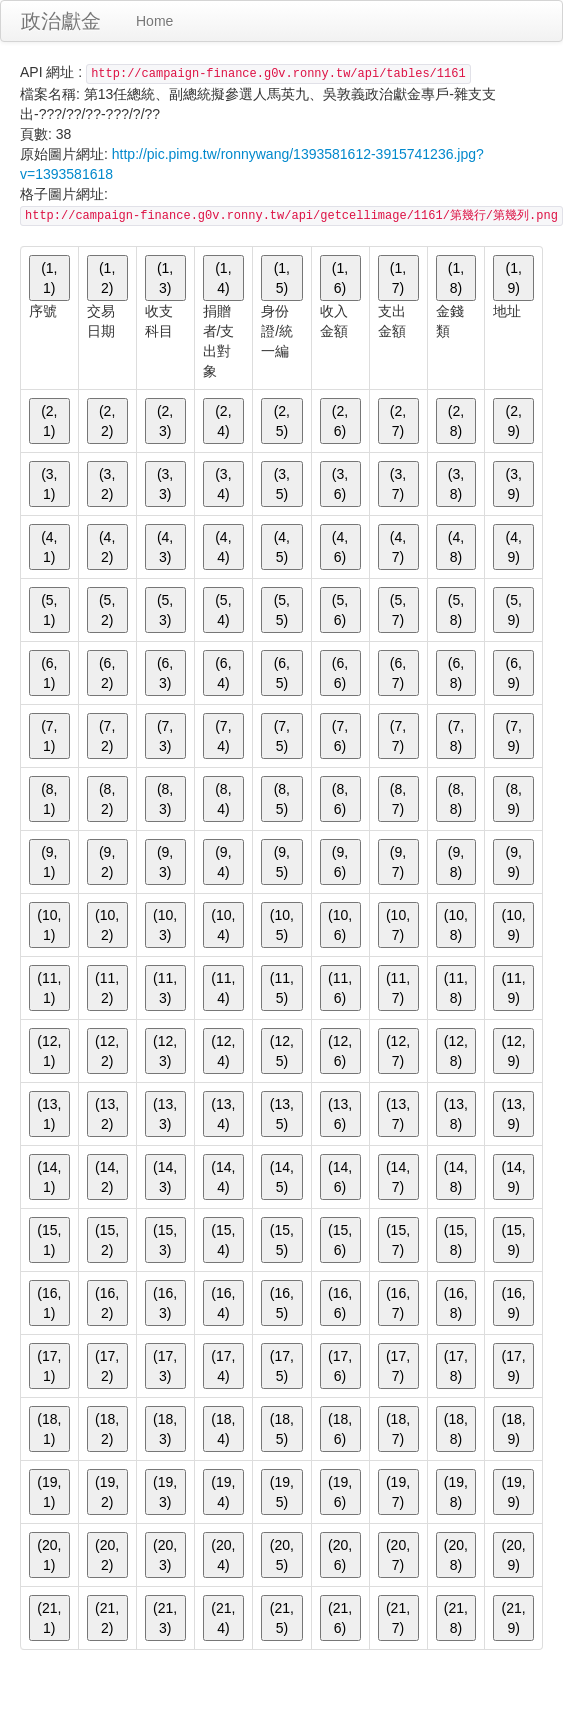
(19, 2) (107, 1492)
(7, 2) (107, 736)
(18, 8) (456, 1429)
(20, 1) (49, 1555)
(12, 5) (282, 1051)
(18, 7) (398, 1429)
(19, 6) (340, 1492)
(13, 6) (340, 1114)
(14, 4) (223, 1177)
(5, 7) (398, 610)
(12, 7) (398, 1051)
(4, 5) (282, 547)
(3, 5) (282, 484)
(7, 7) (398, 736)
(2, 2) (107, 421)
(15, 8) (456, 1240)
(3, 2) (107, 484)
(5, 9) (513, 610)
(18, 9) (514, 1429)
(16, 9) (514, 1303)
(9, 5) (282, 862)
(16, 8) (456, 1303)
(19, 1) (49, 1492)
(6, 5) (282, 673)
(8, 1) (49, 799)
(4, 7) (398, 547)
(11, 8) (456, 988)
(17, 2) (107, 1366)
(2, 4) (223, 421)
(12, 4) (223, 1051)
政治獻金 (61, 21)
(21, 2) (107, 1618)
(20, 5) (282, 1555)
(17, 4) (223, 1366)
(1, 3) (165, 278)
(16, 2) (107, 1303)
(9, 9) (513, 862)
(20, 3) (165, 1555)
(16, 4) (223, 1303)
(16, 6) (340, 1303)
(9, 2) (107, 862)
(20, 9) (514, 1555)
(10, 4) (223, 925)
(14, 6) (340, 1177)
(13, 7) (398, 1114)
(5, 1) (49, 610)
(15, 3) (165, 1240)
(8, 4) (223, 799)
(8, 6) (340, 799)
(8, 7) (398, 799)
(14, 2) (107, 1177)
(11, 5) (282, 988)
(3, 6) (340, 484)
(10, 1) (49, 925)
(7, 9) (513, 736)
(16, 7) (398, 1303)
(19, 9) (514, 1492)
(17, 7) (398, 1366)
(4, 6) (340, 547)
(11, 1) (49, 988)
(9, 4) (223, 862)
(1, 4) (223, 278)
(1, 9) (513, 278)
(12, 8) (456, 1051)
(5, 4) (223, 610)
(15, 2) (107, 1240)
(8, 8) (456, 799)
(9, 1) (49, 862)
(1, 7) (398, 278)
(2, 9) (513, 421)
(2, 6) (340, 421)
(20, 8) (456, 1555)
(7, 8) (456, 736)
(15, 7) (398, 1240)
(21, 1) (49, 1618)
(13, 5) (282, 1114)
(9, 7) (398, 862)
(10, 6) (340, 925)
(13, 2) (107, 1114)
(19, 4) (223, 1492)
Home (154, 21)
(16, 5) (282, 1303)
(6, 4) (223, 673)
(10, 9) (514, 925)
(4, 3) (165, 547)
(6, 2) (107, 673)
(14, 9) (514, 1177)
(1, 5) (282, 278)
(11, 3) (165, 988)
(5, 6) (340, 610)
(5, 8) (456, 610)
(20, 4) (223, 1555)
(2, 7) (398, 421)
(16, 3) (165, 1303)
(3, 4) (223, 484)
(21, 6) (340, 1618)
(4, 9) (513, 547)
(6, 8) (456, 673)
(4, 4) (223, 547)
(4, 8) (456, 547)
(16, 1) (49, 1303)
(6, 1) (49, 673)
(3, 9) (513, 484)
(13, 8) (456, 1114)
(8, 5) (282, 799)
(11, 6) (340, 988)
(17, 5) (282, 1366)
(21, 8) (456, 1618)
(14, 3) (165, 1177)
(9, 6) (340, 862)
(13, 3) (165, 1114)
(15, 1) (49, 1240)
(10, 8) (456, 925)
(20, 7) (398, 1555)
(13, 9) (514, 1114)
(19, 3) (165, 1492)
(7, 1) (49, 736)
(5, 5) (282, 610)
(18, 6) (340, 1429)
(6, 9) (513, 673)
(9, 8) (456, 862)
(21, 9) (514, 1618)
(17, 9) (514, 1366)
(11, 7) (398, 988)
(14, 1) (49, 1177)
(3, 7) (398, 484)
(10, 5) (282, 925)
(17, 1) (49, 1366)
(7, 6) (340, 736)
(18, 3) (165, 1429)
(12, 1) (49, 1051)
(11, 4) (223, 988)
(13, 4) (223, 1114)
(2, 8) (456, 421)
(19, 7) (398, 1492)
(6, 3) (165, 673)
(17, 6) (340, 1366)
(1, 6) (340, 278)
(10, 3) (165, 925)
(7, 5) (282, 736)
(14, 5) (282, 1177)
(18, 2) (107, 1429)
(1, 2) (107, 278)
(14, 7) (398, 1177)
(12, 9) (514, 1051)
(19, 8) (456, 1492)
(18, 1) (49, 1429)
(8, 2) (107, 799)
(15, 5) (282, 1240)
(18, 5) (282, 1429)
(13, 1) (49, 1114)
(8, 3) (165, 799)
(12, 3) (165, 1051)
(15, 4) (223, 1240)
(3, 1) (49, 484)
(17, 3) (165, 1366)
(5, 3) (165, 610)
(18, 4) (223, 1429)
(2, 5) (282, 421)
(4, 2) (107, 547)
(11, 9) (514, 988)
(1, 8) (456, 278)
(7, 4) (223, 736)
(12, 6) (340, 1051)
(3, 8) (456, 484)
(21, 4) (223, 1618)
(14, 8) (456, 1177)
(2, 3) (165, 421)
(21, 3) (165, 1618)
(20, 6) (340, 1555)
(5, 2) (107, 610)
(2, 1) (49, 421)
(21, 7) (398, 1618)
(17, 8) (456, 1366)
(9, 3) (165, 862)
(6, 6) (340, 673)
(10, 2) (107, 925)
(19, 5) (282, 1492)
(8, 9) (513, 799)
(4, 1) (49, 547)
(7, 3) (165, 736)
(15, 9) (514, 1240)
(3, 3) (165, 484)
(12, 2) (107, 1051)
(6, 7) (398, 673)
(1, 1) (49, 278)
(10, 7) (398, 925)
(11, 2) (107, 988)
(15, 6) (340, 1240)
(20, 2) (107, 1555)
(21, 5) (282, 1618)
